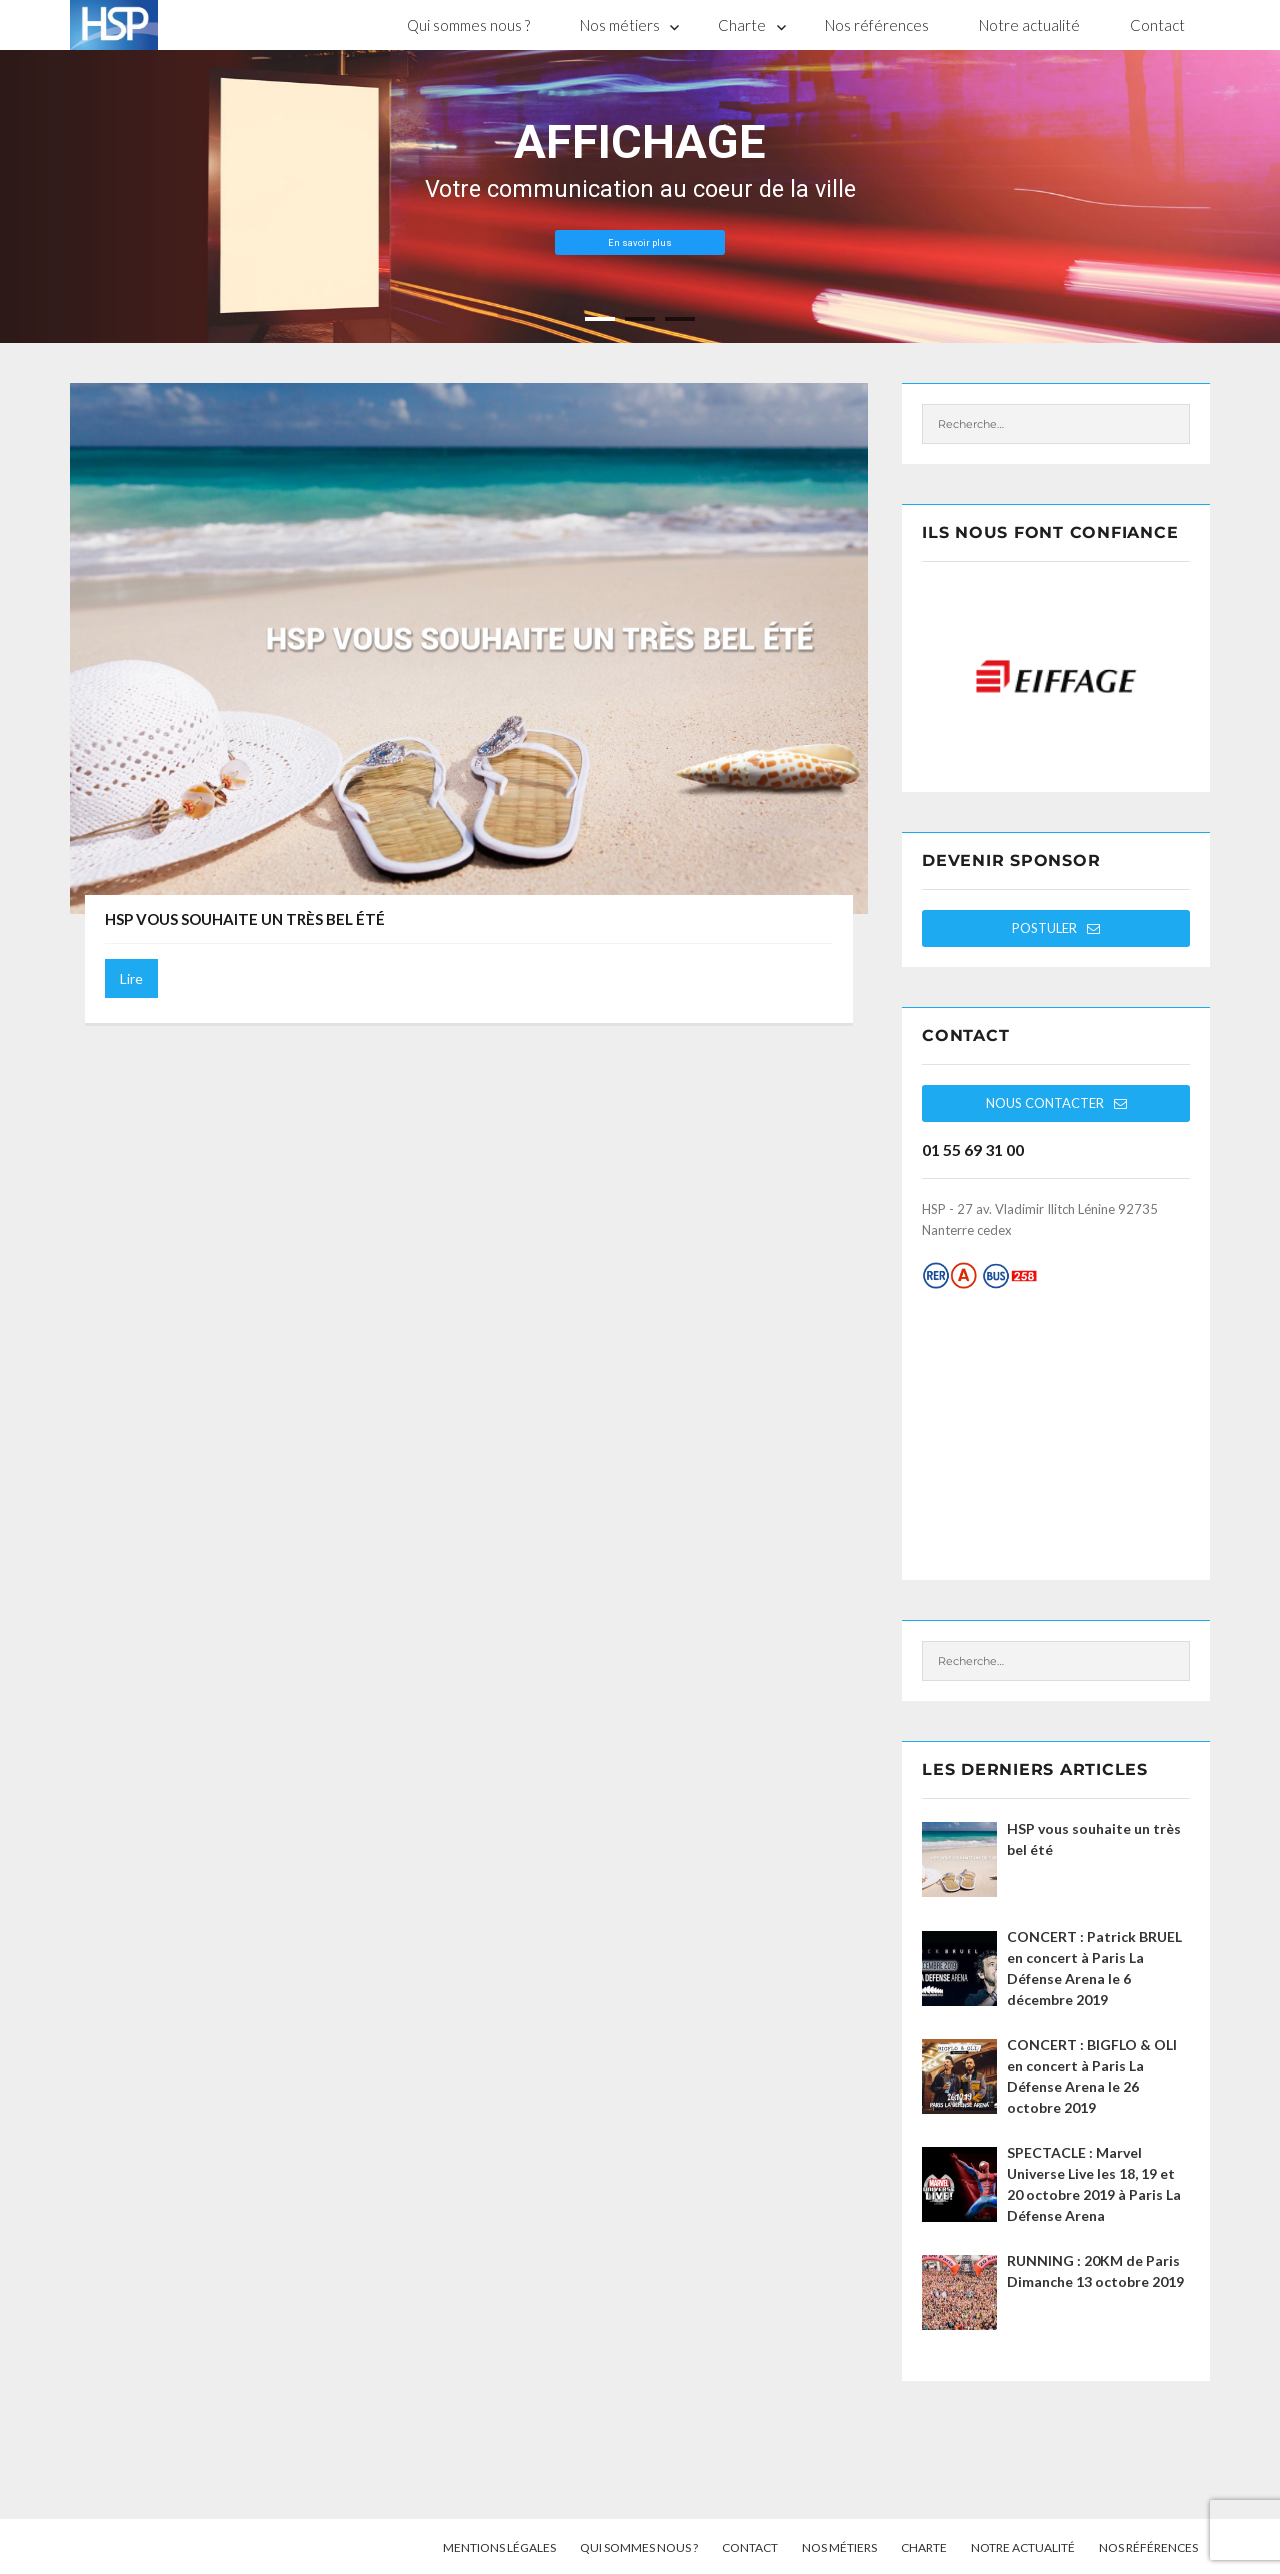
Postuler (1056, 928)
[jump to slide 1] (600, 319)
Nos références (877, 25)
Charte (742, 25)
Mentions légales (499, 2547)
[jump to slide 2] (640, 319)
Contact (1157, 25)
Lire (131, 978)
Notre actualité (1029, 25)
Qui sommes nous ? (468, 25)
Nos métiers (620, 25)
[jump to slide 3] (680, 319)
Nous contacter (1056, 1103)
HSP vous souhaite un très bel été (245, 919)
